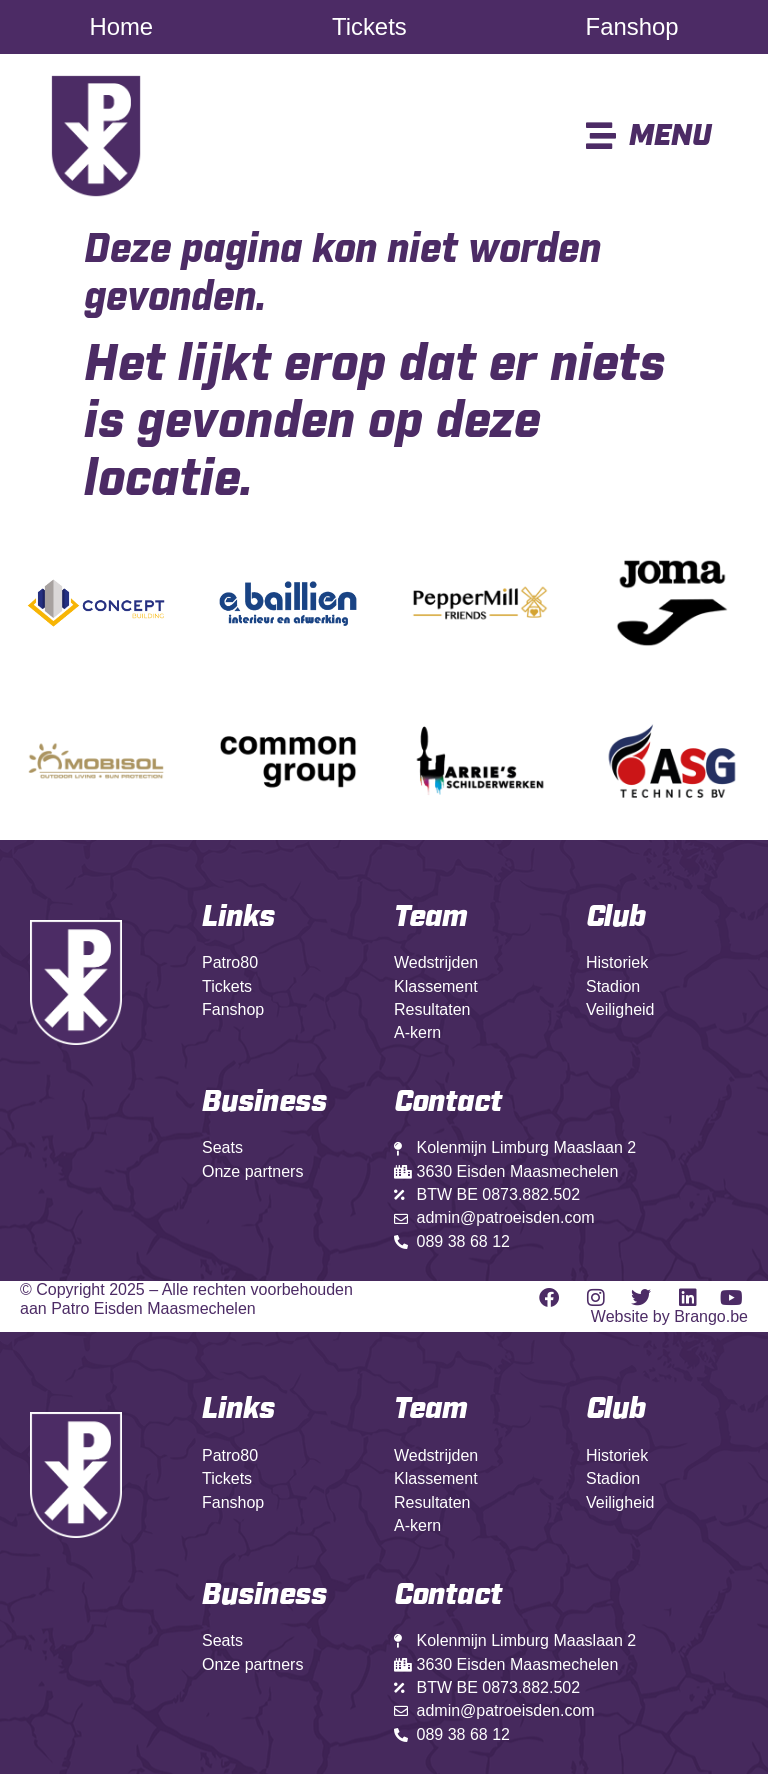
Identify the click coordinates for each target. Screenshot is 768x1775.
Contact (448, 1596)
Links (238, 918)
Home (121, 27)
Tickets (369, 27)
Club (616, 918)
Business (264, 1103)
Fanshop (631, 27)
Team (431, 918)
